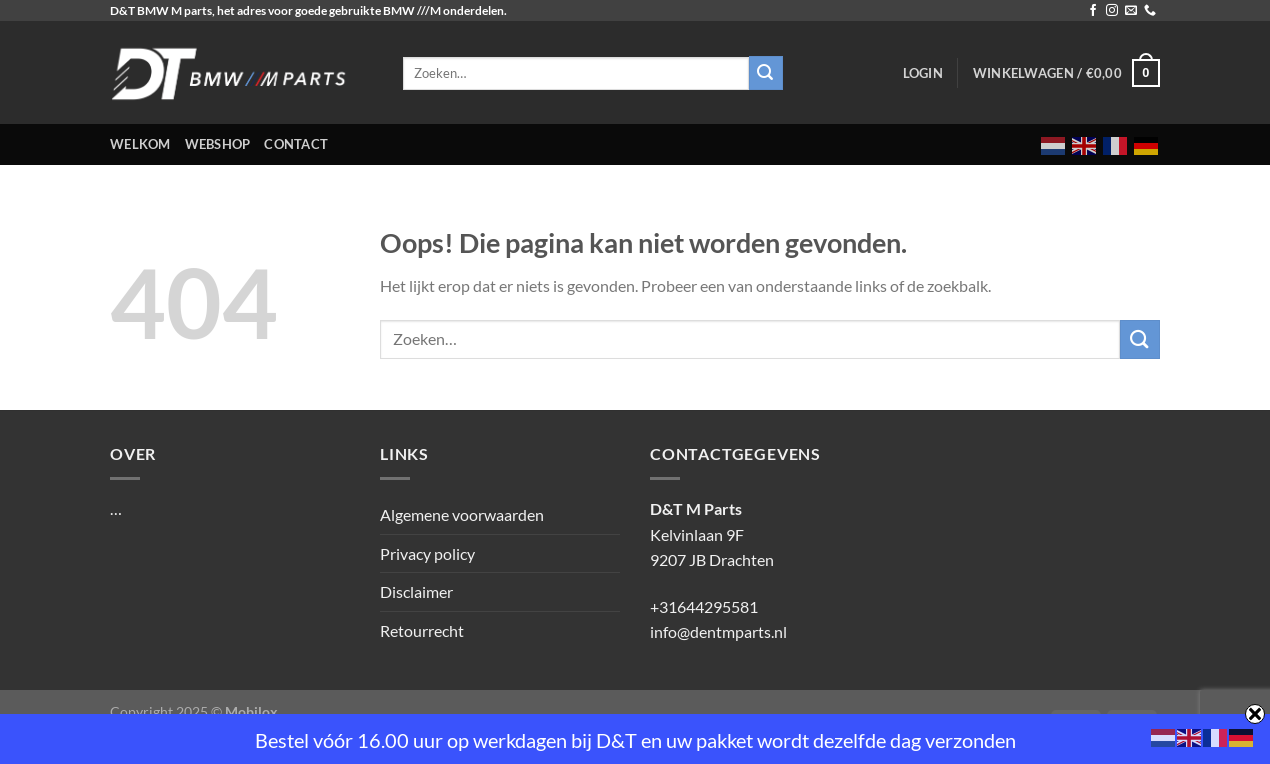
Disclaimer (416, 591)
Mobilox (251, 711)
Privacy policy (427, 553)
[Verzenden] (1140, 339)
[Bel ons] (1150, 11)
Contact (296, 144)
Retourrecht (422, 630)
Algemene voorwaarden (462, 514)
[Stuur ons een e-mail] (1131, 11)
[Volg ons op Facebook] (1093, 11)
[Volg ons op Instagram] (1112, 11)
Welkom (140, 144)
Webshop (218, 144)
